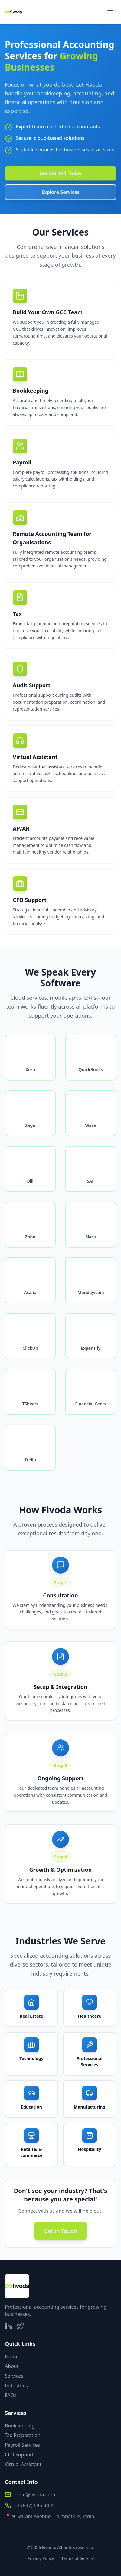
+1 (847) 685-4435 (35, 2505)
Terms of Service (77, 2558)
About (11, 2366)
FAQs (10, 2395)
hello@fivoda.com (35, 2494)
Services (14, 2376)
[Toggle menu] (110, 12)
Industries (16, 2385)
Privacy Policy (40, 2558)
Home (12, 2356)
